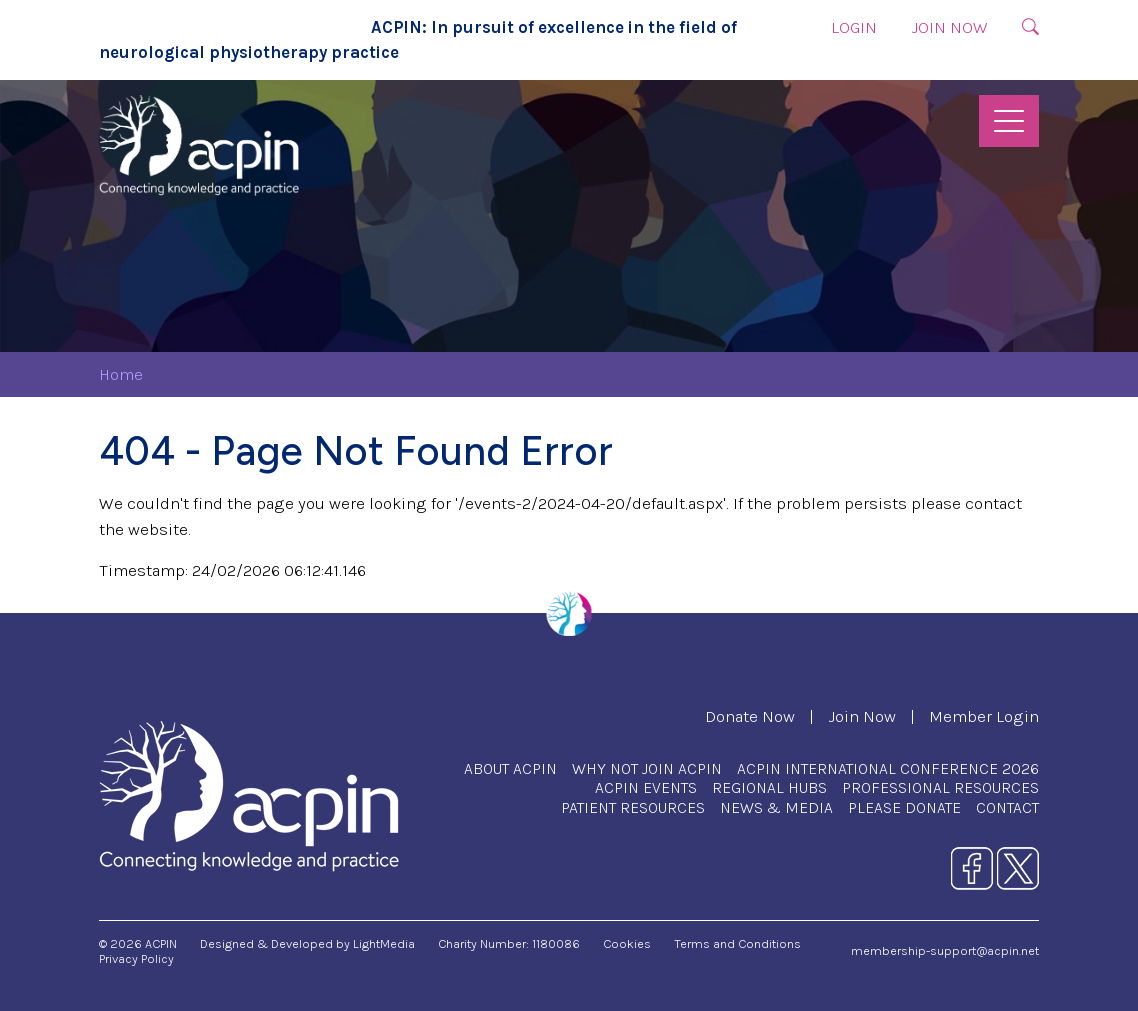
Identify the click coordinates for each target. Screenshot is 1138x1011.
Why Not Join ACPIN (647, 768)
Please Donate (904, 807)
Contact (1007, 807)
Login (854, 27)
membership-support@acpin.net (945, 950)
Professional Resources (940, 787)
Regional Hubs (769, 787)
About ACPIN (510, 768)
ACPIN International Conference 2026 (888, 768)
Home (121, 374)
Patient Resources (633, 807)
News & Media (776, 807)
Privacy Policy (136, 958)
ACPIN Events (646, 787)
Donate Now (750, 716)
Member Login (984, 716)
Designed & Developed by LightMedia (307, 943)
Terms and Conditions (737, 943)
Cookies (627, 943)
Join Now (949, 27)
